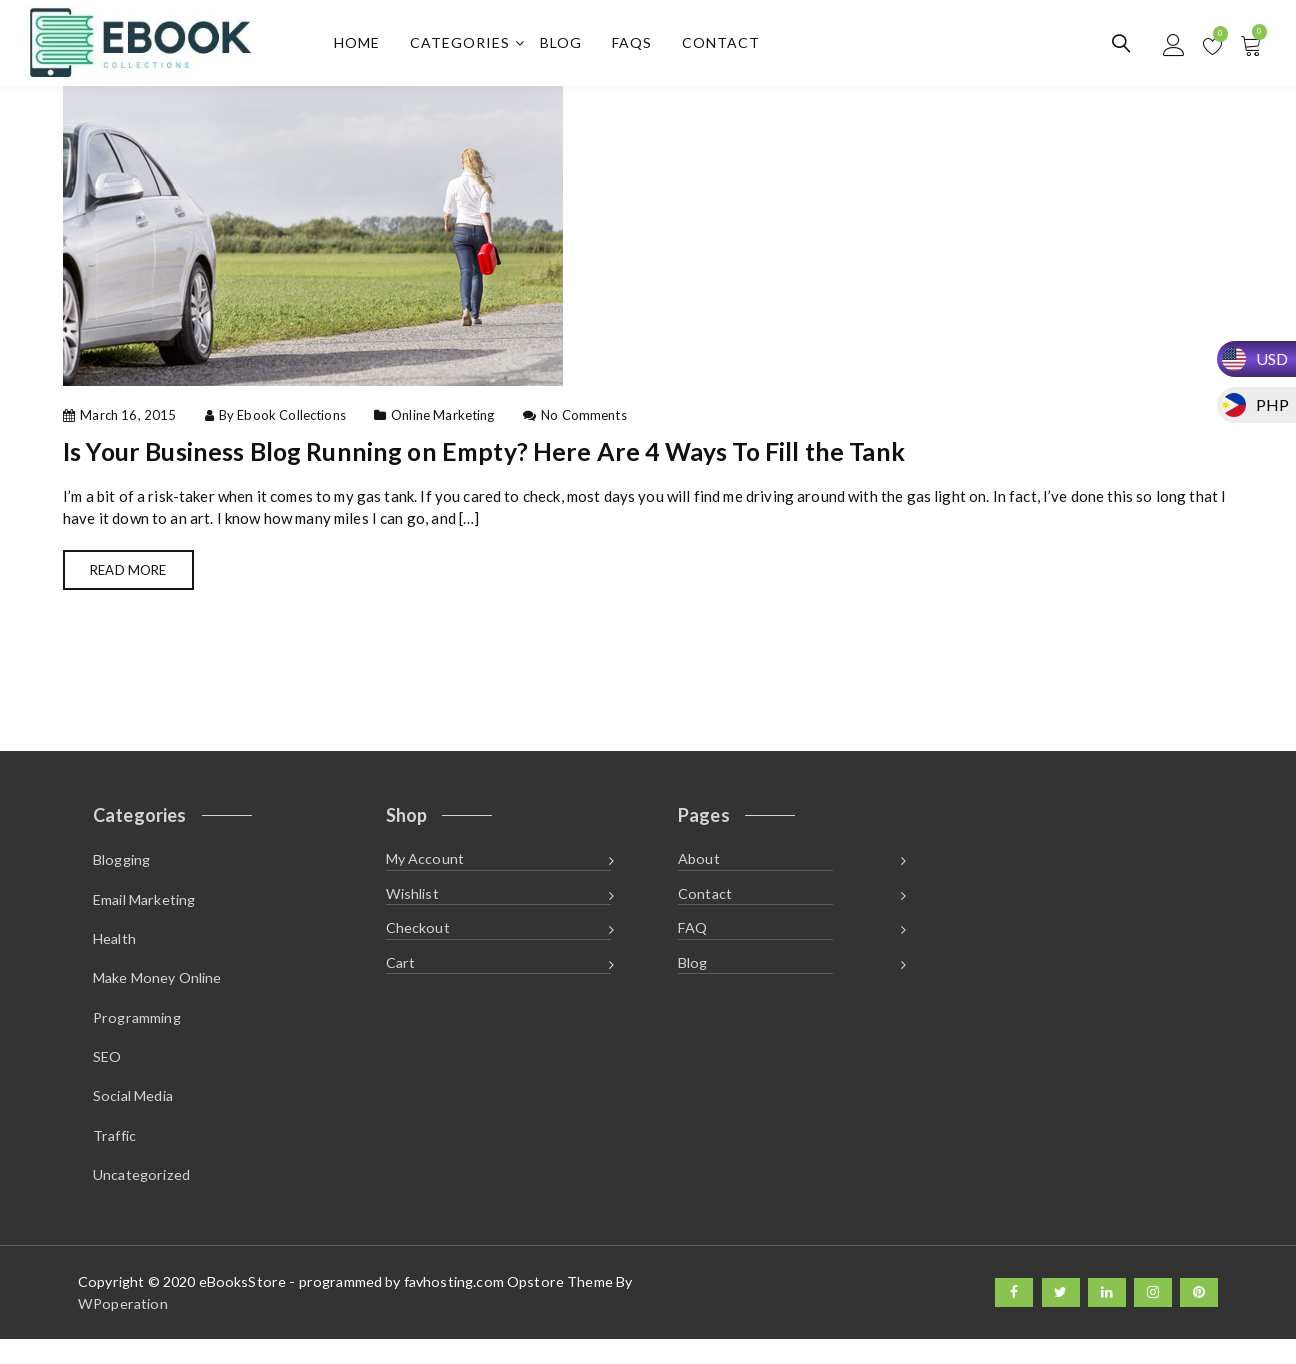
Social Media (133, 1116)
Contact (727, 45)
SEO (107, 1075)
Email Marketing (144, 909)
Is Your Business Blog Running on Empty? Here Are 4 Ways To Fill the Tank (529, 455)
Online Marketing (442, 420)
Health (114, 950)
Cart (401, 980)
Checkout (418, 942)
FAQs (638, 45)
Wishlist (412, 905)
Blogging (121, 868)
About (699, 868)
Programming (137, 1033)
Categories (466, 45)
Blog (567, 45)
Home (363, 45)
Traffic (114, 1157)
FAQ (692, 942)
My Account (425, 868)
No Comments (584, 420)
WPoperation (123, 1327)
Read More (136, 577)
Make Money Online (157, 992)
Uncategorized (141, 1199)
